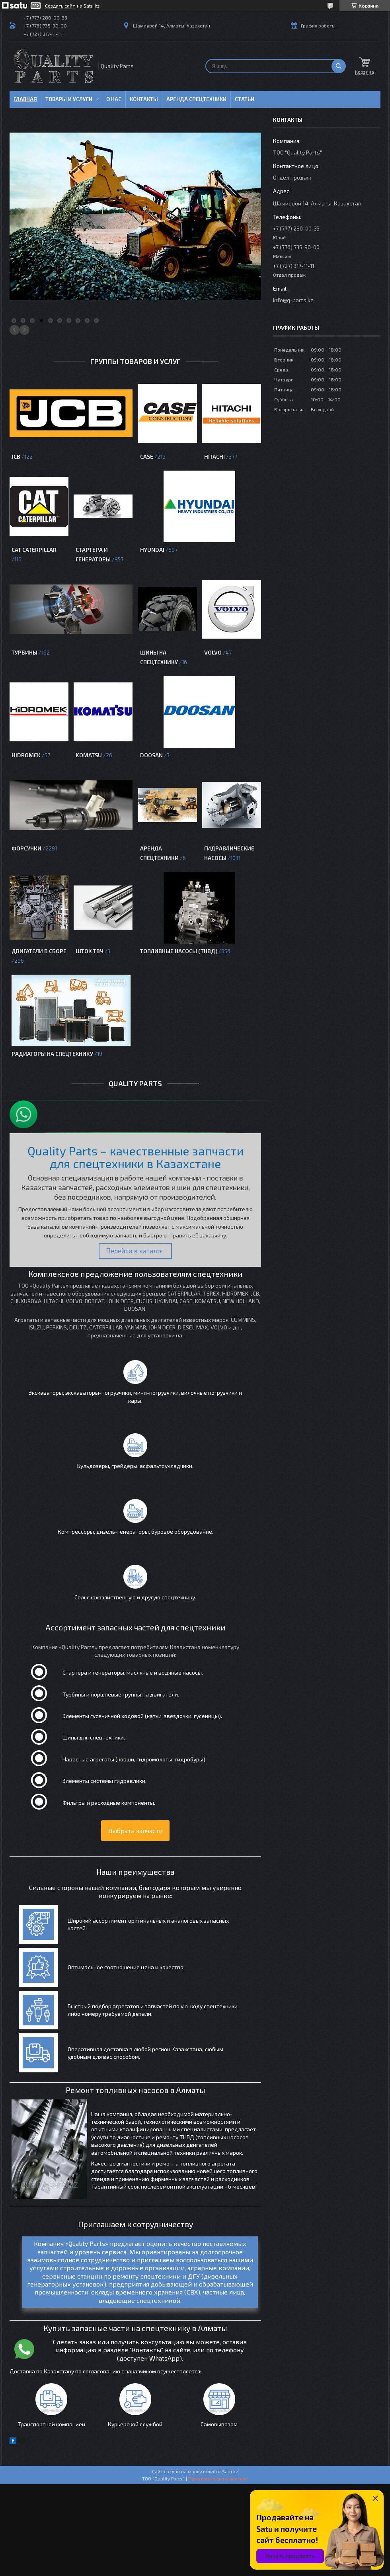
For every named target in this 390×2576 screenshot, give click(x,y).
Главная (25, 99)
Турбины (24, 652)
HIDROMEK (26, 755)
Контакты (144, 99)
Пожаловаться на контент (218, 2490)
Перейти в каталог (135, 1251)
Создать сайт (60, 5)
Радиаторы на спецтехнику (52, 1053)
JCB (16, 456)
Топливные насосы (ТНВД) (178, 951)
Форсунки (26, 848)
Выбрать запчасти (135, 1830)
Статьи (244, 99)
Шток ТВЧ (89, 951)
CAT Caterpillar (34, 549)
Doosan (151, 755)
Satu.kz (230, 2483)
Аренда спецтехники (196, 99)
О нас (113, 99)
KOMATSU (89, 755)
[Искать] (339, 66)
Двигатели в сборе (39, 951)
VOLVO (213, 652)
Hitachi (214, 456)
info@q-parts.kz (293, 300)
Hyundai (152, 549)
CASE (146, 456)
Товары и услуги (68, 99)
